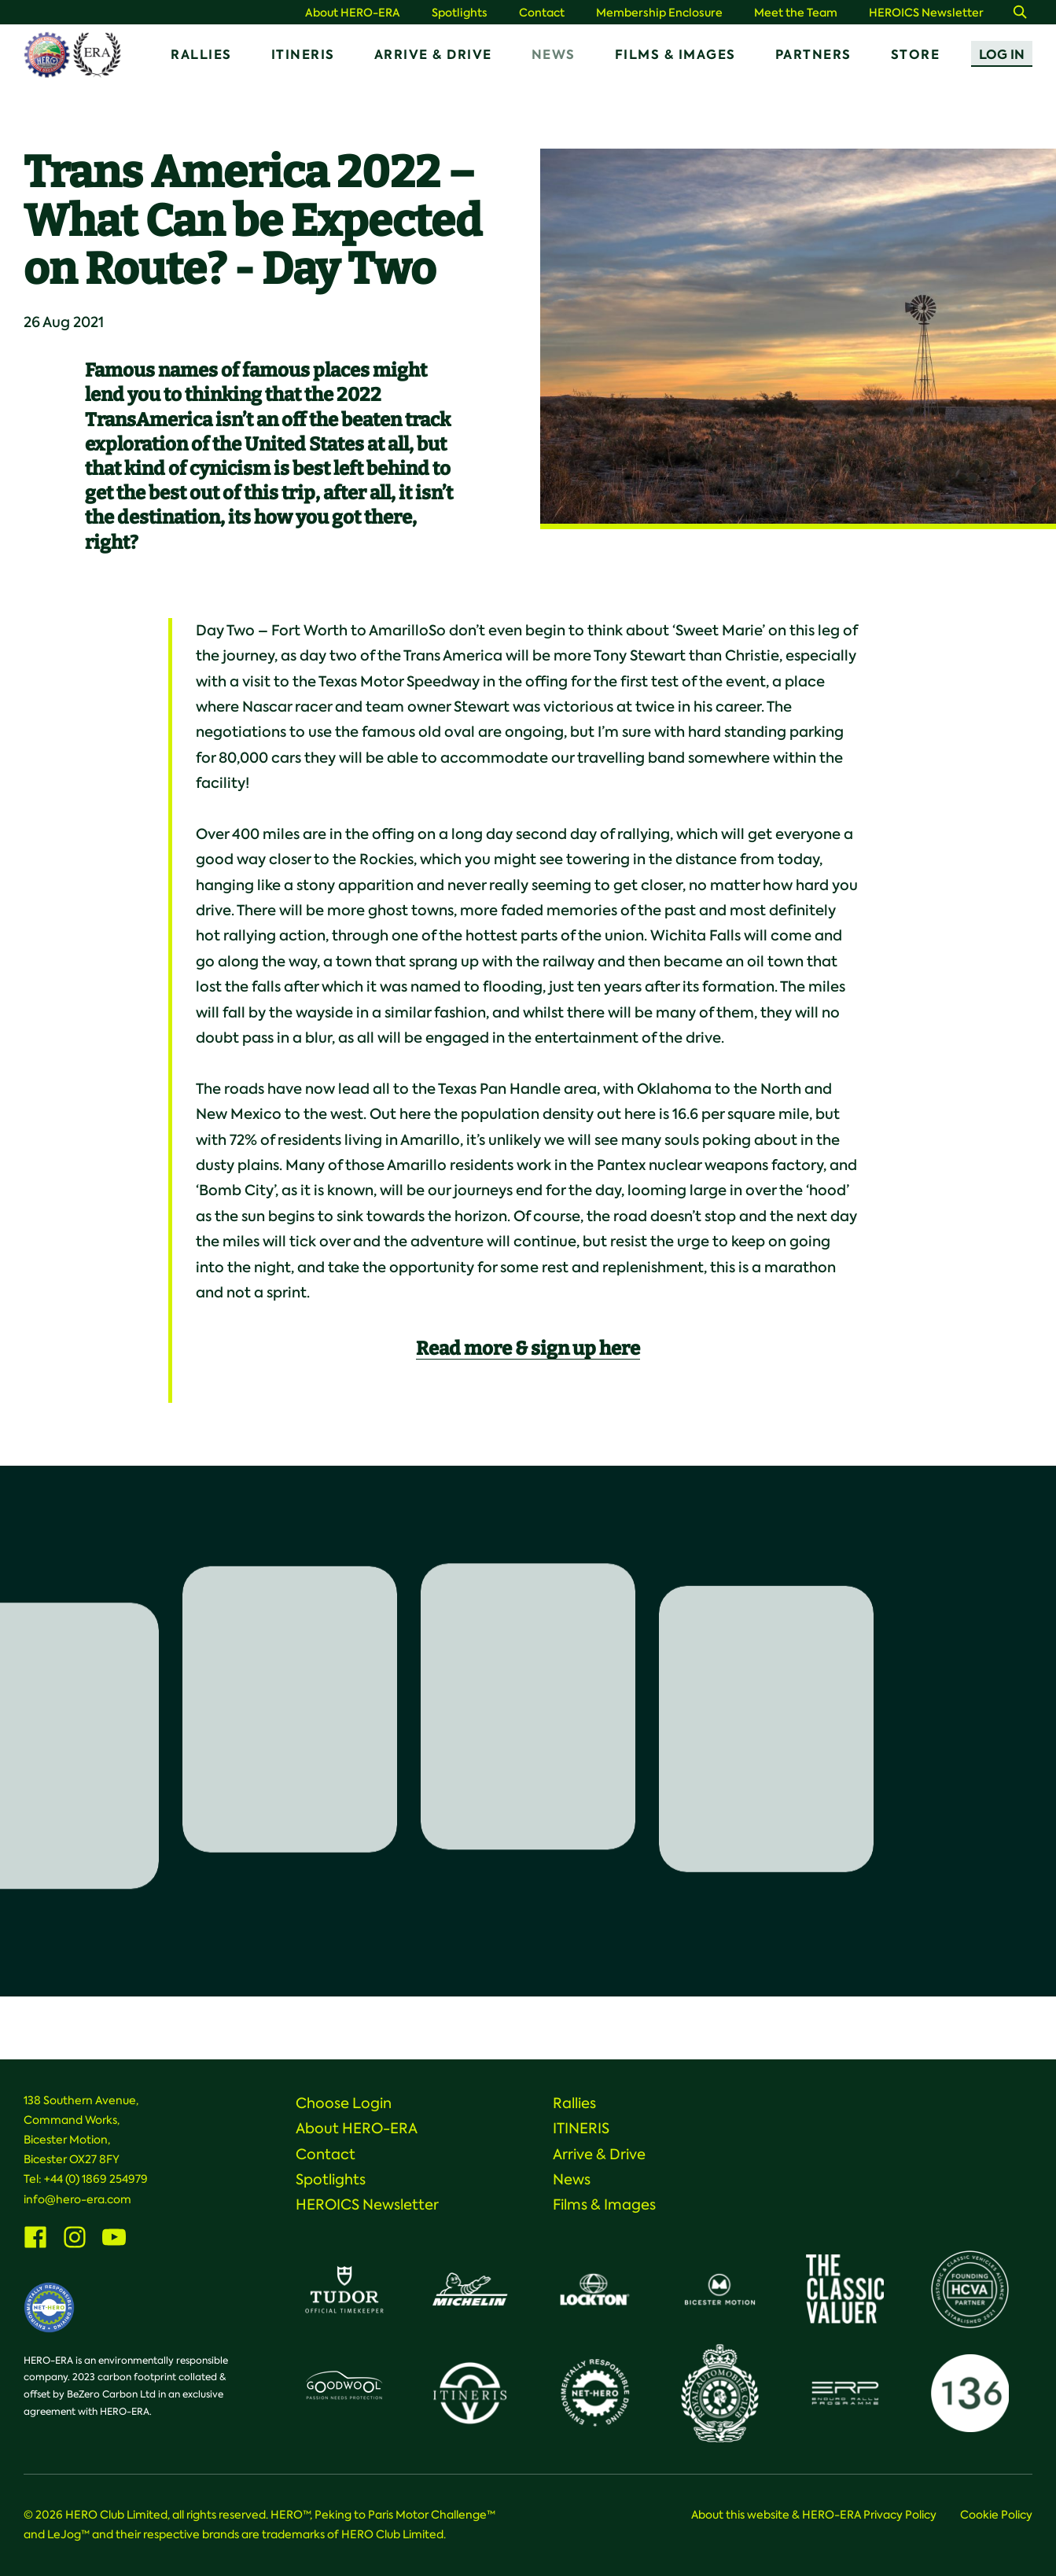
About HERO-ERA (352, 13)
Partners (813, 55)
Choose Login (344, 2103)
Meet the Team (795, 13)
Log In (1002, 55)
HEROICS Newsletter (926, 13)
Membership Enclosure (659, 13)
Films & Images (675, 55)
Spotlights (460, 13)
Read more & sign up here (528, 1349)
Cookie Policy (996, 2515)
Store (915, 55)
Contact (542, 13)
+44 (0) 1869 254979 (96, 2179)
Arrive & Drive (433, 55)
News (554, 55)
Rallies (201, 55)
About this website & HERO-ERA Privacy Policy (813, 2515)
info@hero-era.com (77, 2199)
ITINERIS (303, 55)
